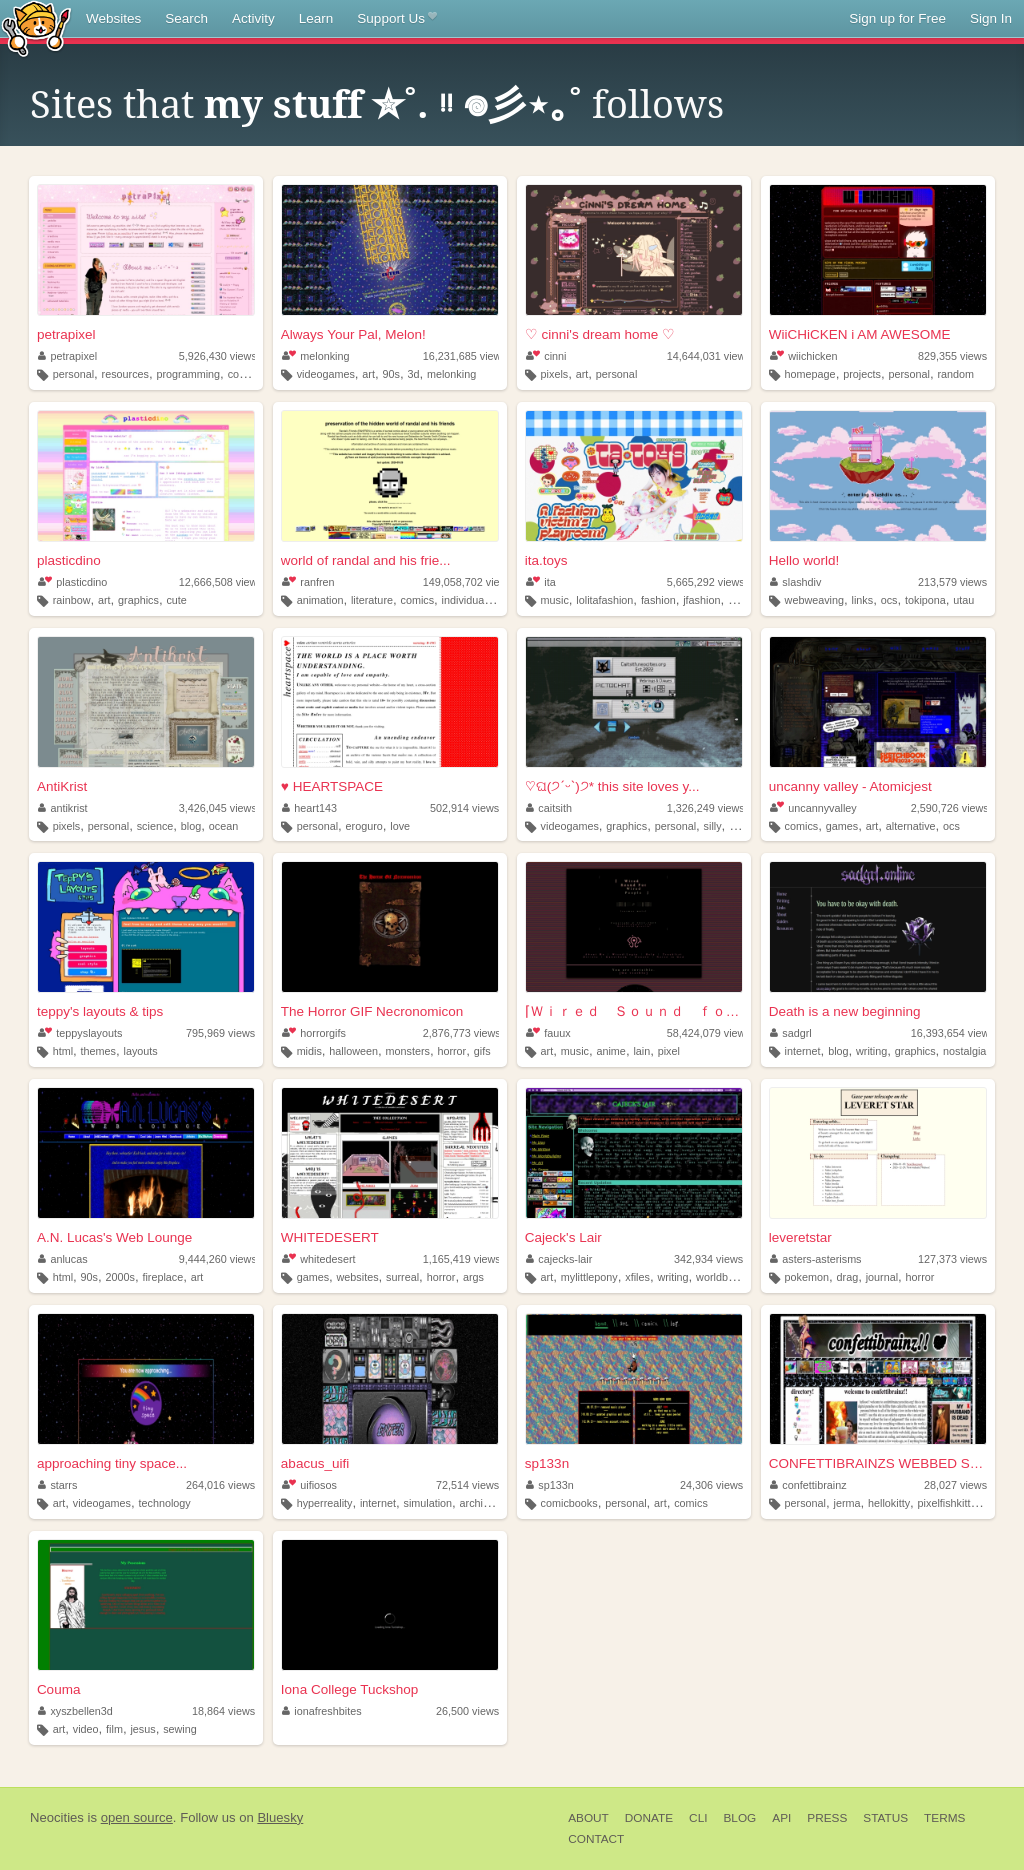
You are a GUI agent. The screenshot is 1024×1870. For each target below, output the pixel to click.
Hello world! (804, 560)
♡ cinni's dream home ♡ (600, 334)
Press (827, 1818)
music (555, 600)
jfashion (701, 600)
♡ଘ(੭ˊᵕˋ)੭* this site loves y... (612, 786)
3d (413, 374)
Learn (316, 18)
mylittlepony (589, 1277)
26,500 (467, 1711)
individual (464, 600)
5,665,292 (706, 582)
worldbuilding (727, 1277)
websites (358, 1277)
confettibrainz (808, 1485)
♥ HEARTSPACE (332, 786)
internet (803, 1051)
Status (885, 1818)
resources (125, 374)
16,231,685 (465, 356)
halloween (353, 1051)
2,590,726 (950, 808)
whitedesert (319, 1259)
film (114, 1729)
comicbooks (569, 1503)
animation (320, 600)
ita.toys (546, 560)
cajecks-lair (559, 1259)
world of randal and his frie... (366, 560)
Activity (253, 18)
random (955, 374)
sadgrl (791, 1033)
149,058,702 (468, 582)
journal (882, 1277)
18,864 (223, 1711)
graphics (138, 600)
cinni (546, 356)
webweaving (814, 600)
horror (451, 1051)
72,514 (467, 1485)
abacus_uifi (315, 1463)
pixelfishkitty (947, 1503)
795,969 (220, 1033)
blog (191, 826)
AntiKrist (62, 786)
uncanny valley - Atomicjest (850, 786)
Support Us (396, 19)
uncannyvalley (813, 808)
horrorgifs (314, 1033)
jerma (847, 1503)
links (863, 600)
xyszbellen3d (75, 1711)
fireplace (162, 1277)
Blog (739, 1818)
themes (98, 1051)
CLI (698, 1818)
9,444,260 (218, 1259)
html (63, 1051)
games (842, 826)
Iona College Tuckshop (349, 1689)
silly (713, 826)
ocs (889, 600)
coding (244, 374)
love (400, 826)
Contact (596, 1839)
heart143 (309, 808)
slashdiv (796, 582)
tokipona (925, 600)
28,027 (955, 1485)
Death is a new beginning (845, 1011)
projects (862, 374)
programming (189, 374)
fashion (658, 600)
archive (477, 1503)
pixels (555, 374)
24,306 (711, 1485)
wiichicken (804, 356)
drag (848, 1277)
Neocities (57, 1817)
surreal (402, 1277)
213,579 (952, 582)
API (781, 1818)
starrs (58, 1485)
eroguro (364, 826)
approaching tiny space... (112, 1463)
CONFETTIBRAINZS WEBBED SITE (878, 1463)
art (368, 374)
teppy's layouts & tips (100, 1011)
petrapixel (66, 334)
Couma (59, 1689)
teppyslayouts (80, 1033)
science (155, 826)
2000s (120, 1277)
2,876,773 (462, 1033)
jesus (142, 1729)
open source (137, 1817)
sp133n (547, 1463)
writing (871, 1051)
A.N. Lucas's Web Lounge (114, 1237)
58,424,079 (709, 1033)
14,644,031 (709, 356)
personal (73, 374)
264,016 (220, 1485)
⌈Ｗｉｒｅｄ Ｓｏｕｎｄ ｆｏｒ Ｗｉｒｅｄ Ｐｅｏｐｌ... (634, 1011)
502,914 (464, 808)
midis (309, 1051)
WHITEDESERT (330, 1237)
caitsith (549, 808)
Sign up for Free (897, 18)
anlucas (63, 1259)
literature (372, 600)
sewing (180, 1729)
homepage (810, 374)
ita (541, 582)
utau (963, 600)
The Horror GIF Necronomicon (372, 1011)
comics (418, 600)
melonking (316, 356)
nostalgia (964, 1051)
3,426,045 (218, 808)
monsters (407, 1051)
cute (176, 600)
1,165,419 (462, 1259)
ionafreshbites (322, 1711)
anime (610, 1051)
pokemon (807, 1277)
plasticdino (69, 560)
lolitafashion (604, 600)
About (588, 1818)
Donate (649, 1818)
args (473, 1277)
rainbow (72, 600)
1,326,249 (706, 808)
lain (641, 1051)
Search (186, 18)
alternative (911, 826)
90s (390, 374)
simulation (427, 1503)
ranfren (308, 582)
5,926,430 (218, 356)
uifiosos (309, 1485)
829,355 (952, 356)
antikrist (63, 808)
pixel (669, 1051)
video (86, 1729)
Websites (113, 18)
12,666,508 (221, 582)
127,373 (952, 1259)
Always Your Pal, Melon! (353, 334)
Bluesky (280, 1817)
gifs (482, 1051)
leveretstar (800, 1237)
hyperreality (325, 1503)
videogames (326, 374)
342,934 (708, 1259)
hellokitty (889, 1503)
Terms (944, 1818)
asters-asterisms (816, 1259)
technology (165, 1503)
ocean (223, 826)
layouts (140, 1051)
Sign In (991, 18)
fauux (548, 1033)
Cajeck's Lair (563, 1237)
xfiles (637, 1277)
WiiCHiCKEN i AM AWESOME (860, 334)
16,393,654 (953, 1033)
